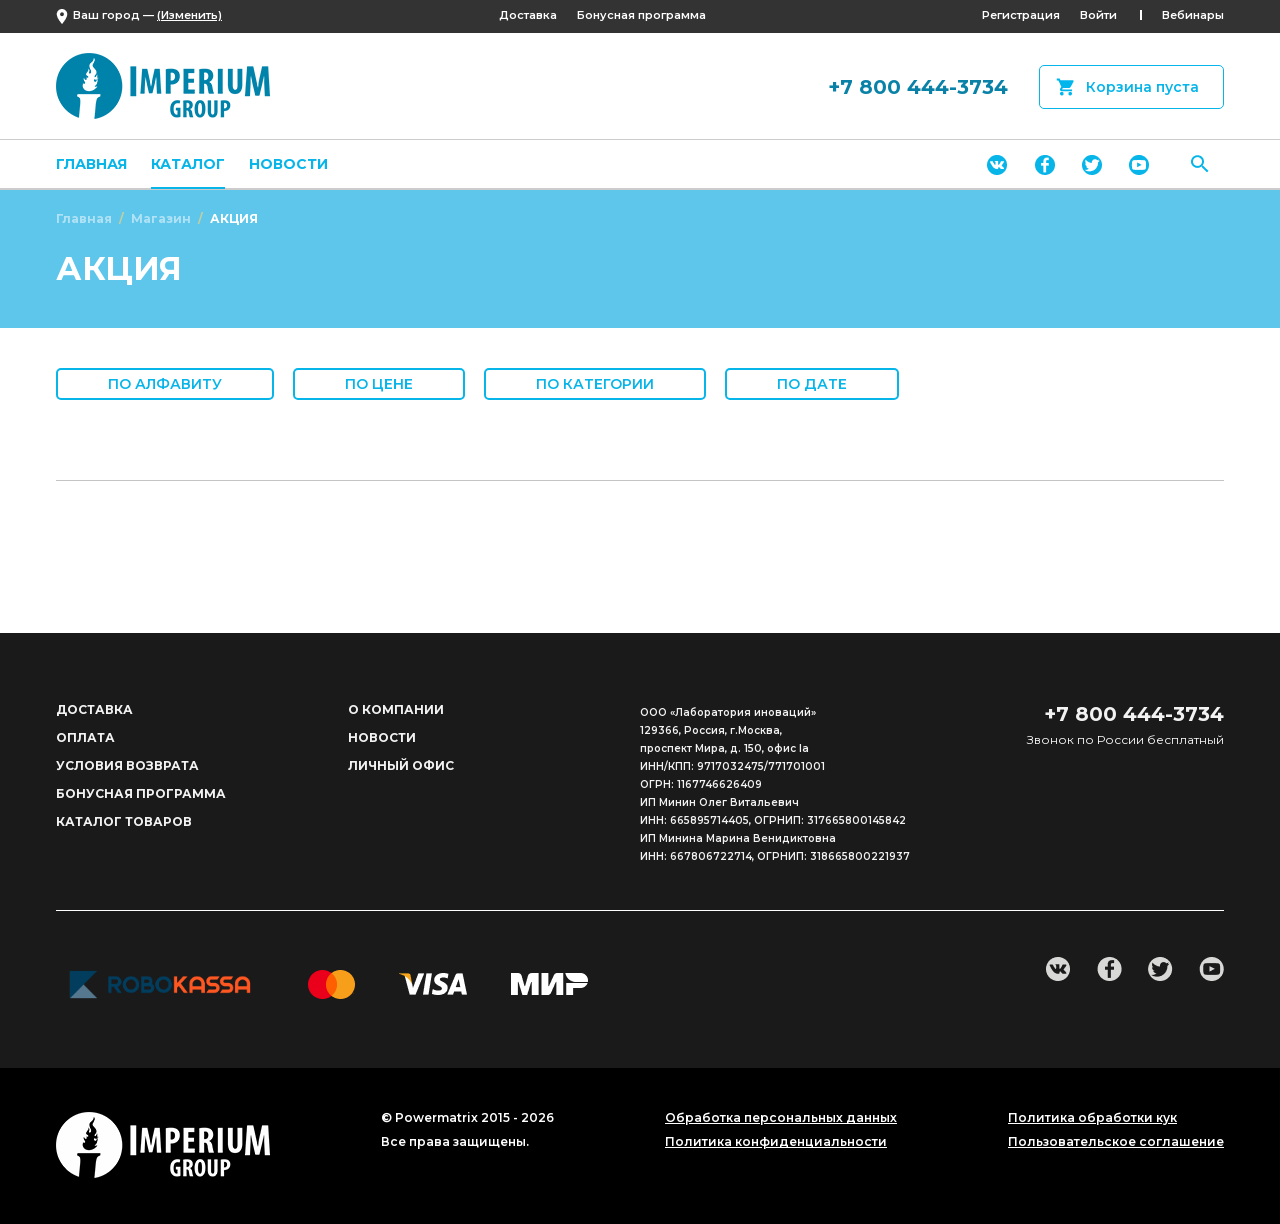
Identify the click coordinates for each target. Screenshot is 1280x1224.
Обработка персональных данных (781, 1118)
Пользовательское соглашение (1116, 1142)
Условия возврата (127, 765)
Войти (1098, 15)
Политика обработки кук (1092, 1118)
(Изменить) (189, 15)
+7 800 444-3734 (918, 87)
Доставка (528, 15)
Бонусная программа (641, 15)
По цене (379, 384)
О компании (396, 709)
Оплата (85, 737)
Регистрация (1021, 15)
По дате (812, 384)
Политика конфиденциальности (776, 1142)
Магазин (161, 218)
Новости (288, 164)
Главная (91, 164)
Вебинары (1193, 15)
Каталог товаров (124, 821)
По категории (595, 384)
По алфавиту (165, 384)
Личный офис (401, 765)
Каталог (188, 164)
